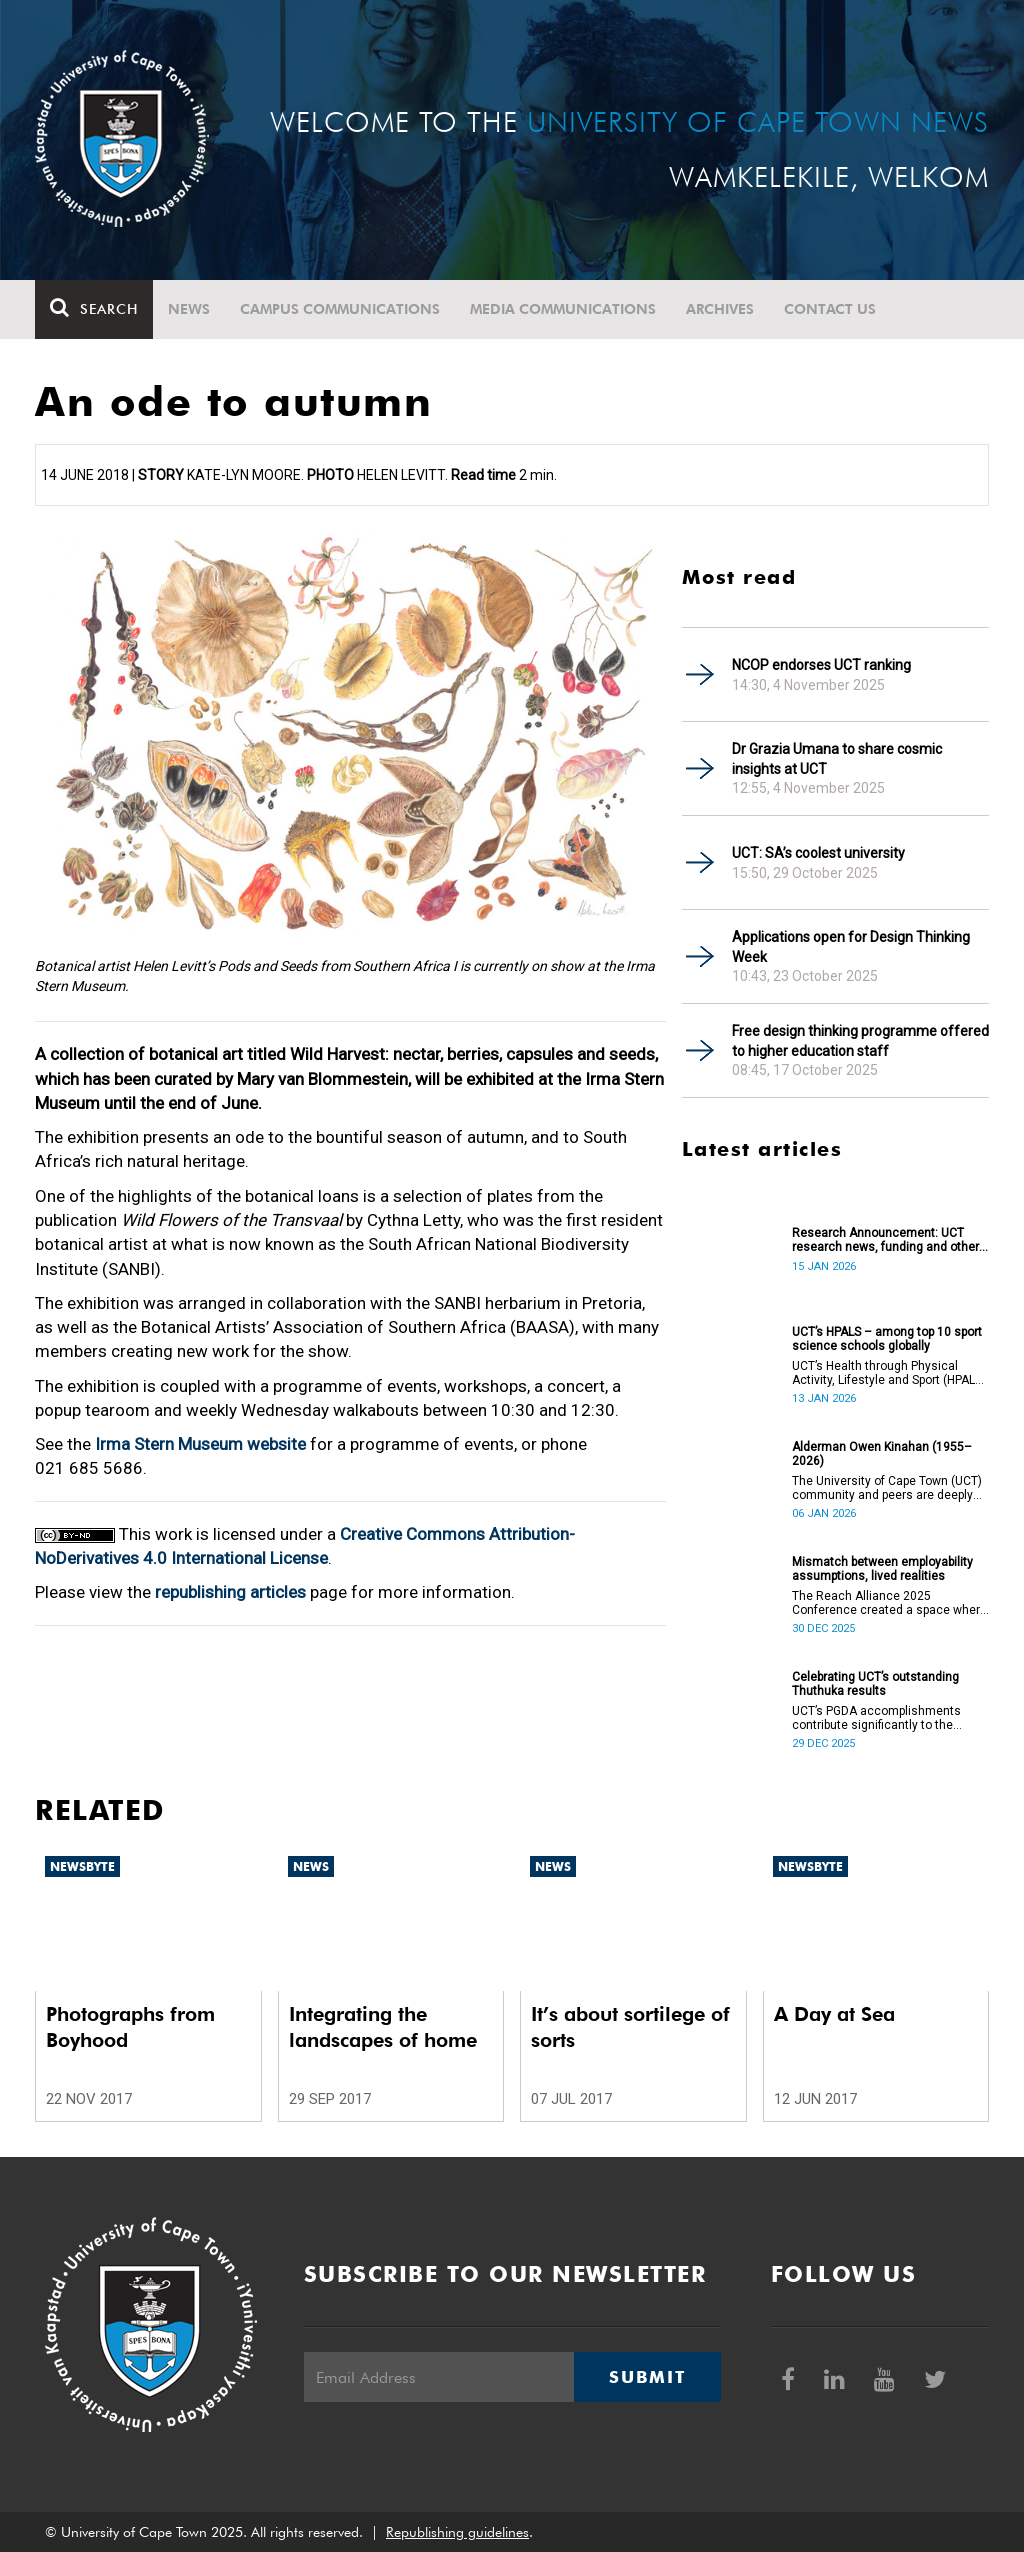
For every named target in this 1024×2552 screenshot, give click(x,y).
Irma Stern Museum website (200, 1444)
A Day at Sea (834, 2014)
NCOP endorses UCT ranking (821, 665)
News (189, 309)
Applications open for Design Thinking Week (851, 947)
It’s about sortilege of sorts (630, 2027)
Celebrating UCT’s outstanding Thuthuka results (875, 1684)
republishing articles (230, 1592)
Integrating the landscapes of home (383, 2027)
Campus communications (340, 309)
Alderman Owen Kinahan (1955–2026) (882, 1454)
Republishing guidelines (457, 2532)
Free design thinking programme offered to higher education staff (860, 1041)
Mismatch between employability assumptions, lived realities (882, 1569)
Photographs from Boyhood (130, 2027)
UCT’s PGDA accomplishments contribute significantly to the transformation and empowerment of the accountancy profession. (887, 1718)
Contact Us (830, 309)
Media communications (563, 309)
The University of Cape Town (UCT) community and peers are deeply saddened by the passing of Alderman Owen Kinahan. (887, 1488)
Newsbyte (82, 1866)
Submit (647, 2377)
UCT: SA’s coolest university (818, 853)
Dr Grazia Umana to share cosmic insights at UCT (837, 759)
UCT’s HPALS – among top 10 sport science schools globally (887, 1339)
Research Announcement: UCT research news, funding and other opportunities (885, 1240)
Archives (720, 309)
